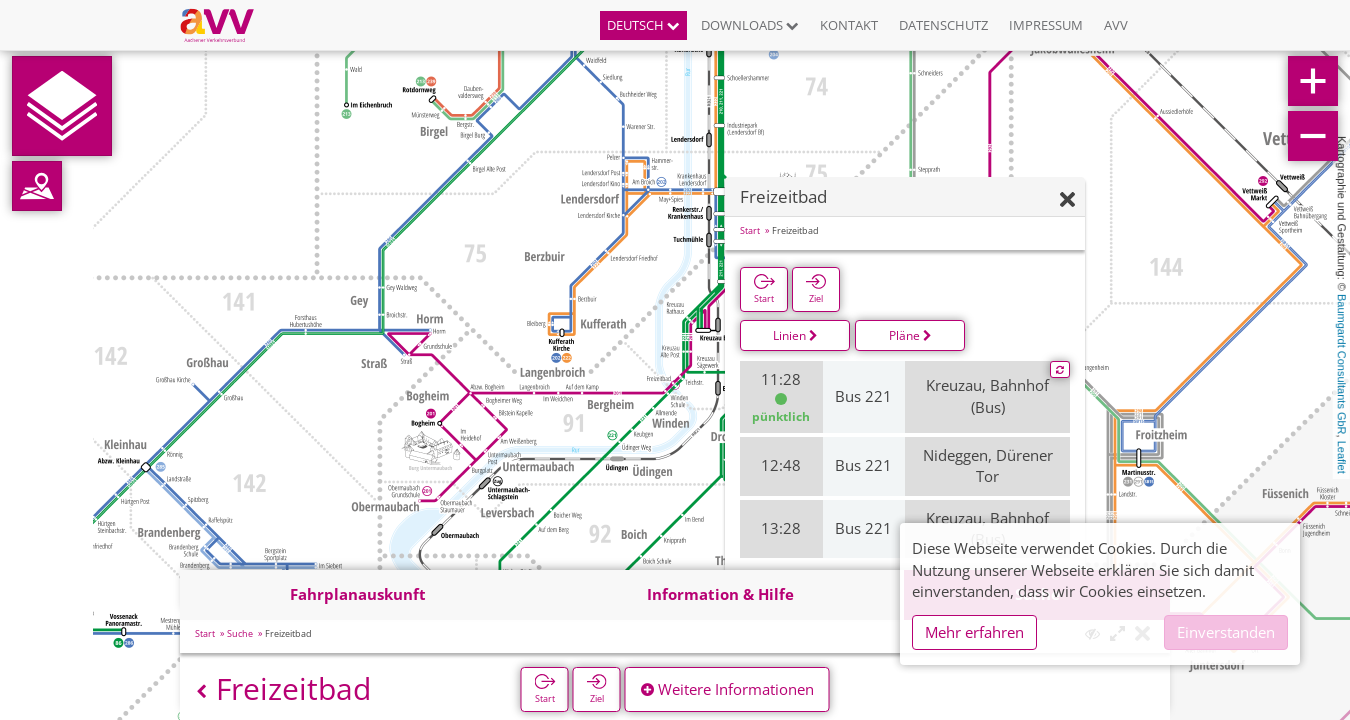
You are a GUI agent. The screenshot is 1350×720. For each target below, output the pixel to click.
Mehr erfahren (974, 632)
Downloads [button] (750, 25)
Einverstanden (1226, 632)
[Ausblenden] (1067, 200)
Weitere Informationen (727, 689)
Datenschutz (943, 25)
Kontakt (849, 25)
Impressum (1046, 25)
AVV (1116, 25)
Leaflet (1342, 457)
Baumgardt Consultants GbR (1342, 364)
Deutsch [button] (643, 25)
